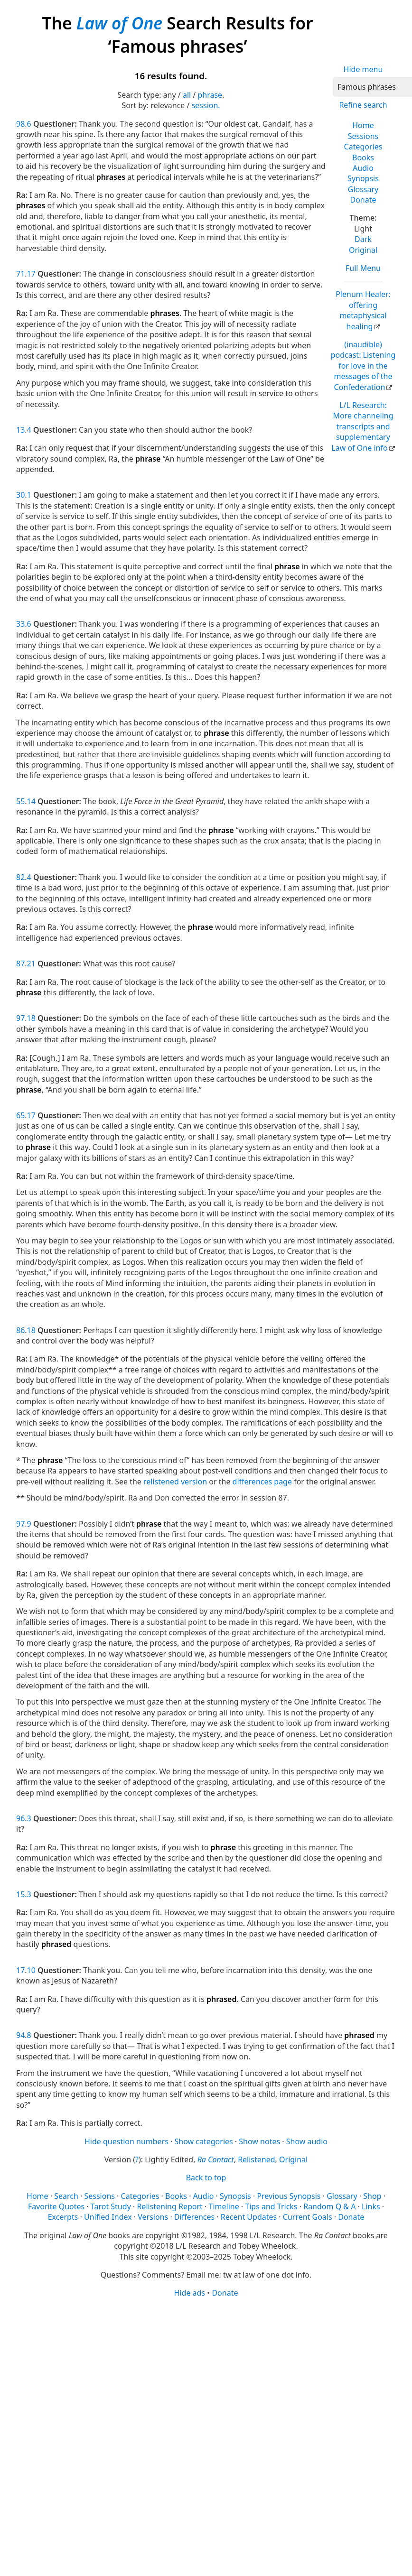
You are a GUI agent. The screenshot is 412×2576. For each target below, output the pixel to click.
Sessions (363, 136)
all (187, 95)
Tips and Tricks (271, 2206)
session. (206, 105)
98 (20, 124)
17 (31, 274)
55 (20, 801)
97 (20, 1018)
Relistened (256, 2159)
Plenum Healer (363, 310)
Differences (194, 2217)
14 (31, 801)
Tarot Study (111, 2206)
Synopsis (363, 178)
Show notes (259, 2141)
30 (20, 495)
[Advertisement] (190, 2372)
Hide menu (363, 69)
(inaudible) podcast (363, 365)
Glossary (363, 189)
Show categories (204, 2141)
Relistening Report (169, 2206)
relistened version (175, 1481)
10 (31, 1970)
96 (20, 1818)
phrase (209, 95)
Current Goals (307, 2217)
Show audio (307, 2141)
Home (363, 125)
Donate (363, 200)
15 (20, 1894)
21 (31, 963)
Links (371, 2206)
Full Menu (363, 268)
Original (363, 250)
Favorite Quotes (56, 2206)
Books (363, 157)
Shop (372, 2196)
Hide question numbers (126, 2141)
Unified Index (108, 2217)
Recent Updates (249, 2217)
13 (20, 430)
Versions (153, 2217)
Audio (363, 168)
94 (20, 2035)
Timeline (224, 2206)
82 (20, 877)
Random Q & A (329, 2206)
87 (20, 963)
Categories (363, 146)
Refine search (363, 105)
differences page (262, 1481)
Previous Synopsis (288, 2196)
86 (20, 1330)
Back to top (206, 2177)
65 (20, 1115)
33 (20, 624)
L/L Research (362, 426)
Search (66, 2196)
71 (20, 274)
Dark (363, 239)
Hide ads (190, 2293)
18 (31, 1018)
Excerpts (63, 2217)
